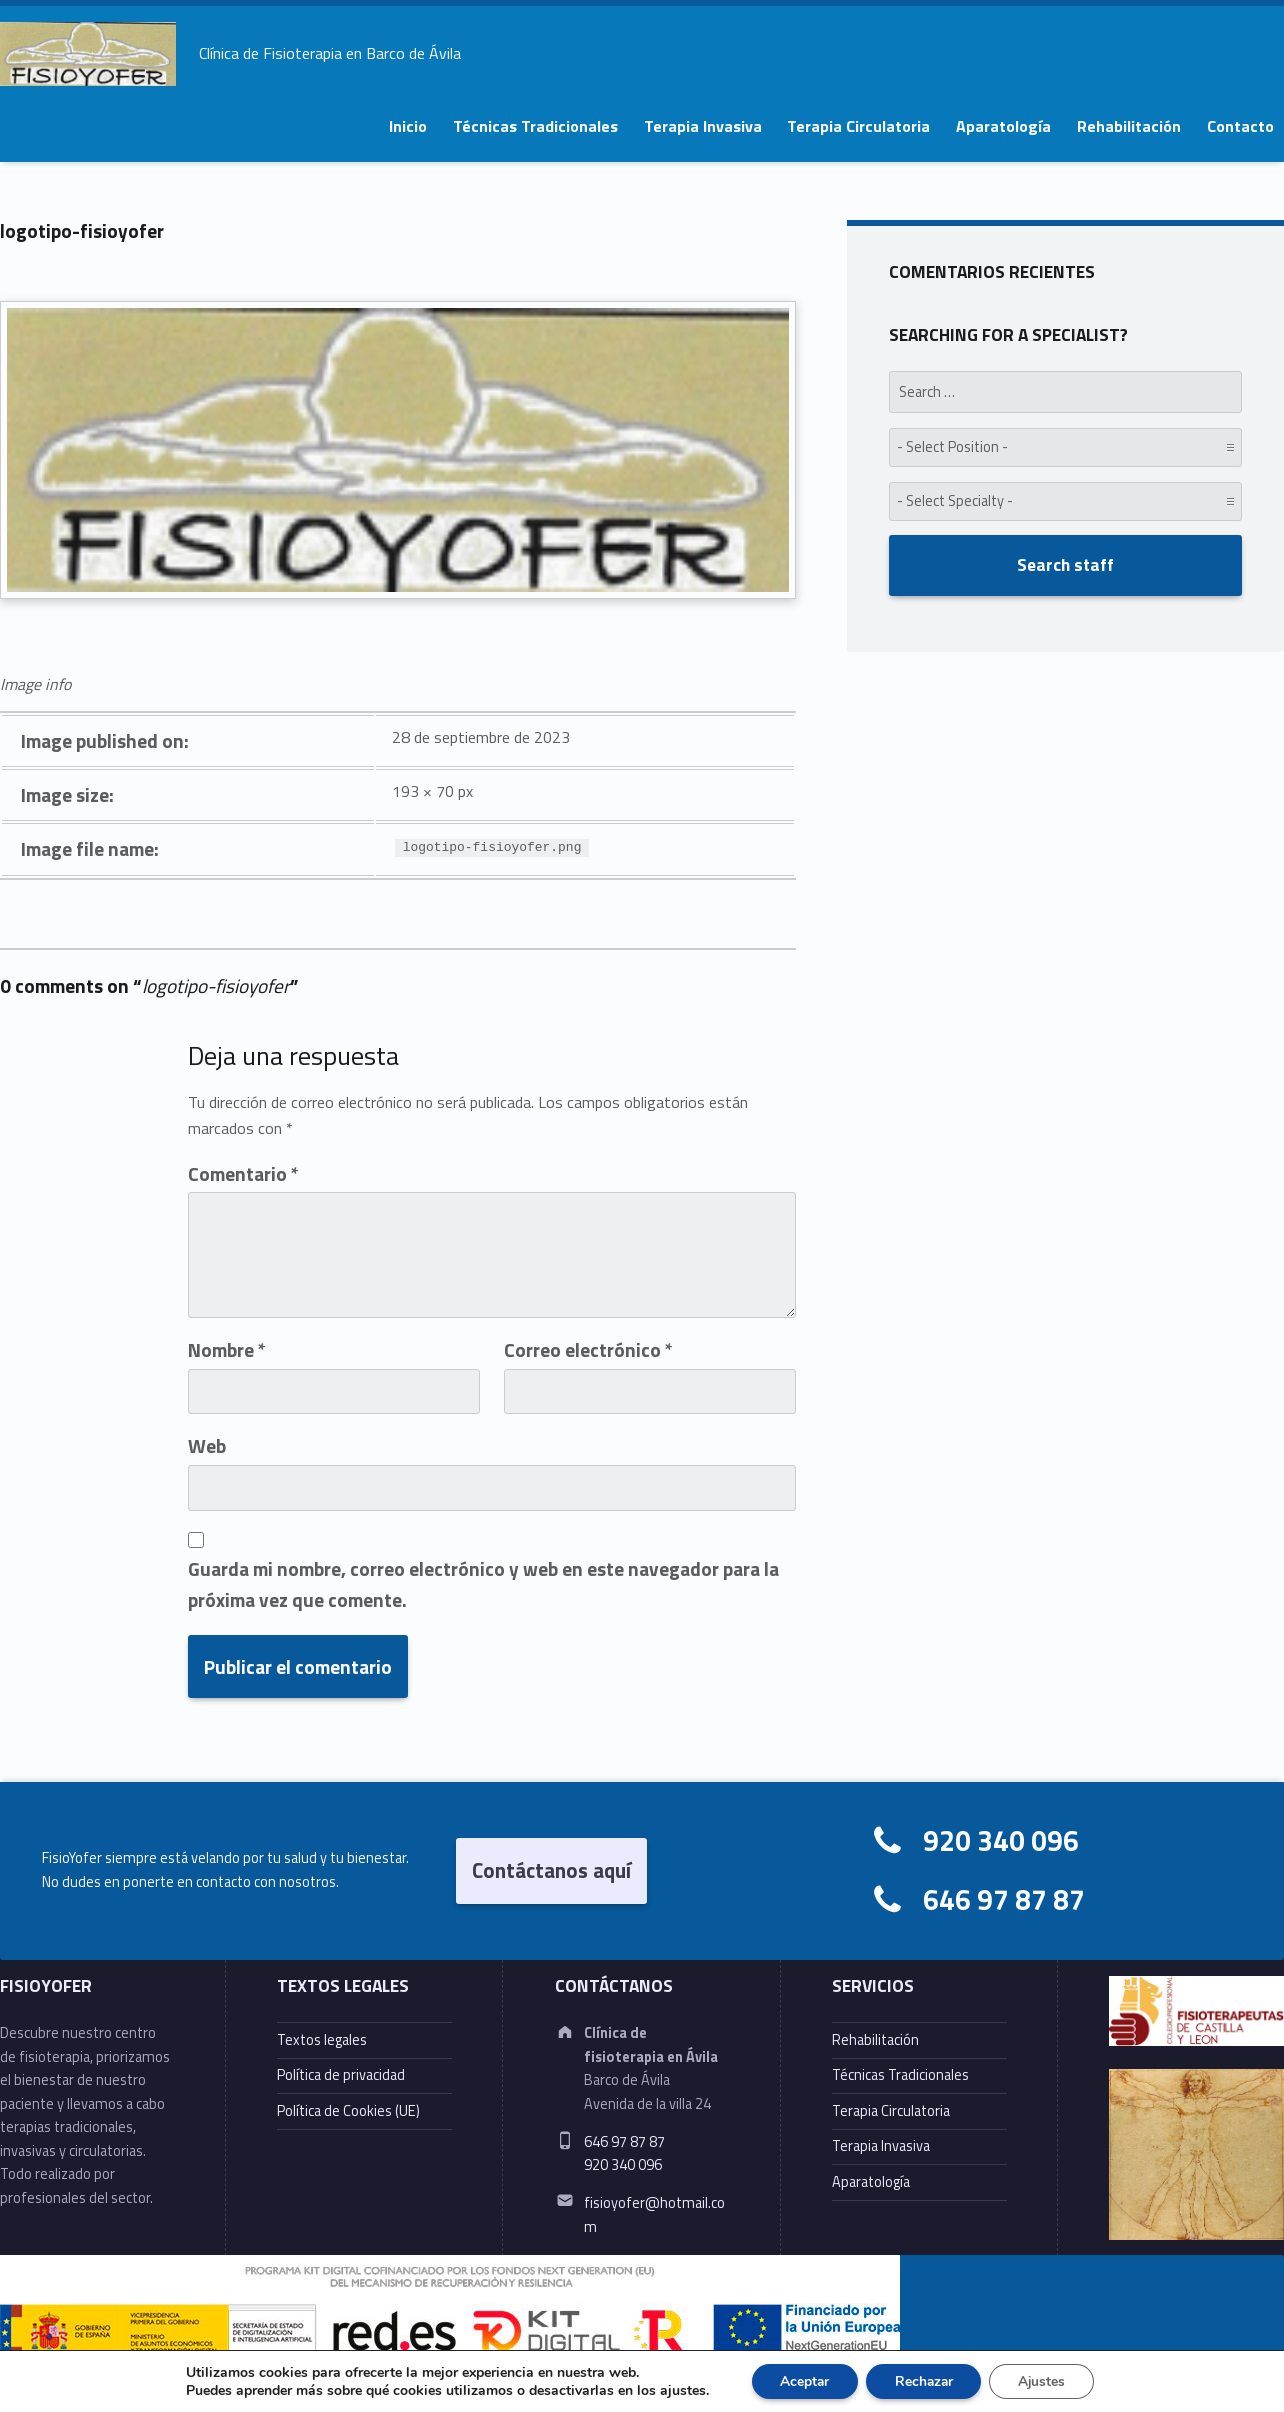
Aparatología (1003, 126)
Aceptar (801, 2380)
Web (207, 1445)
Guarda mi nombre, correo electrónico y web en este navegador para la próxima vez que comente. (483, 1584)
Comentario (243, 1173)
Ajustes (1046, 2380)
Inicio (408, 126)
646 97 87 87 (1004, 1899)
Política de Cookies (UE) (348, 2111)
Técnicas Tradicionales (535, 126)
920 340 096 (1001, 1840)
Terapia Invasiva (703, 126)
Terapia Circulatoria (858, 126)
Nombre (227, 1349)
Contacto (1240, 126)
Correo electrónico (588, 1349)
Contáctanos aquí (551, 1870)
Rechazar (924, 2380)
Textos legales (322, 2040)
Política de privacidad (341, 2075)
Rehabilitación (1129, 126)
